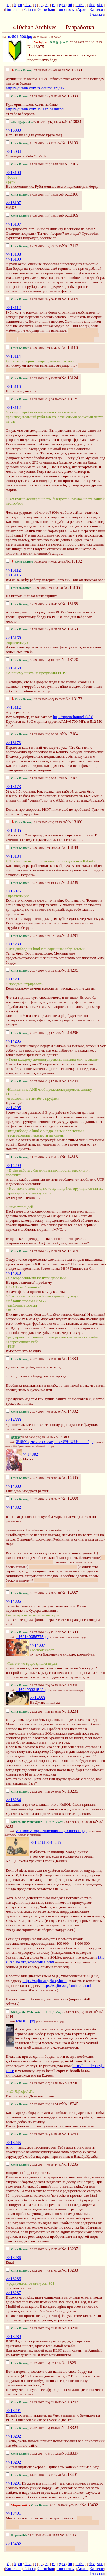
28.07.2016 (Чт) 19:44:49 (29, 1437)
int (70, 4)
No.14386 (69, 1498)
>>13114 (13, 356)
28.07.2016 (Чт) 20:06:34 (33, 1477)
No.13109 (70, 215)
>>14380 (13, 1420)
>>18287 (13, 2292)
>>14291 (13, 979)
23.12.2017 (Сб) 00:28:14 (51, 1821)
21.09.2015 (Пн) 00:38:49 (34, 734)
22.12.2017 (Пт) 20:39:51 (34, 1791)
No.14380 (69, 1358)
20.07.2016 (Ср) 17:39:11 (33, 1081)
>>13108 (13, 254)
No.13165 (71, 587)
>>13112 (13, 307)
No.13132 (73, 561)
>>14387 (37, 1645)
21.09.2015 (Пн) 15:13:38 (36, 822)
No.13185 (70, 778)
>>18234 (13, 1799)
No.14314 (69, 1251)
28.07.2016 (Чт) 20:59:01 (33, 1593)
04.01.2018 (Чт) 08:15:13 (43, 2505)
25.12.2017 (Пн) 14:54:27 (34, 2104)
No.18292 (70, 2402)
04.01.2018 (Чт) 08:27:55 (32, 2535)
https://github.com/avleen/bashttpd (35, 109)
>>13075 (13, 891)
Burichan (13, 9)
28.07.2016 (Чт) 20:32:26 (33, 1499)
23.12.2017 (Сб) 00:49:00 (51, 2012)
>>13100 (13, 172)
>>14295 (13, 1041)
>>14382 (30, 1454)
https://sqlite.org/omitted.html (66, 1985)
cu (20, 4)
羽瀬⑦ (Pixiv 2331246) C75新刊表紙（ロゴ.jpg (55, 1442)
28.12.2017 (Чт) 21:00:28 (33, 2270)
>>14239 (13, 944)
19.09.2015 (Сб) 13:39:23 (36, 699)
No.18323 (70, 2427)
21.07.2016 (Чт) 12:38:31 (33, 1251)
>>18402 (13, 2544)
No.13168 (69, 603)
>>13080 (13, 130)
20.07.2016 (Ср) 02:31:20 (34, 970)
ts (46, 4)
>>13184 (13, 856)
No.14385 (69, 1477)
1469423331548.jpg (33, 1690)
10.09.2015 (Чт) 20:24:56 (35, 561)
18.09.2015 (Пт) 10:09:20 (34, 660)
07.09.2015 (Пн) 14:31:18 (34, 215)
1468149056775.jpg (33, 1637)
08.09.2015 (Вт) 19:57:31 (33, 378)
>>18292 (13, 2436)
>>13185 (13, 830)
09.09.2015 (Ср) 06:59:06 (34, 399)
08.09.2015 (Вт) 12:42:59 (33, 347)
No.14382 (69, 1411)
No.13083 (69, 96)
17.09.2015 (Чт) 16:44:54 (33, 604)
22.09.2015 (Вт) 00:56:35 (33, 847)
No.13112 (70, 245)
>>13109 (13, 259)
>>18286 (13, 2257)
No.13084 (73, 121)
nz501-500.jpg (20, 36)
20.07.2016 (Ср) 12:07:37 (34, 1033)
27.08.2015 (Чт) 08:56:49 (33, 96)
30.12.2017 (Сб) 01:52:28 (34, 2453)
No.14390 (69, 1632)
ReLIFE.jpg (25, 2021)
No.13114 (69, 299)
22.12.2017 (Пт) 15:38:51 (34, 1711)
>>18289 (13, 2336)
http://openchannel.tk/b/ (73, 716)
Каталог (97, 9)
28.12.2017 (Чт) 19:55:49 (33, 2249)
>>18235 (53, 1842)
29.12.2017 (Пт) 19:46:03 (34, 2428)
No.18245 (70, 2104)
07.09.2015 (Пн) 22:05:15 (34, 246)
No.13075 (35, 46)
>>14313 (13, 1273)
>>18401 (13, 2513)
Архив (82, 9)
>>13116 (13, 386)
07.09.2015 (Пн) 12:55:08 (34, 164)
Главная (97, 14)
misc (80, 4)
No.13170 (70, 659)
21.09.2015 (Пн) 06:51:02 (34, 778)
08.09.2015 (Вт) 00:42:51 (33, 299)
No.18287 (69, 2249)
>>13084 (13, 151)
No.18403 (67, 2535)
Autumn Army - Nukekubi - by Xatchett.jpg (51, 1831)
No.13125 (70, 399)
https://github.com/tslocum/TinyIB (35, 88)
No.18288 (69, 2270)
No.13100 (69, 142)
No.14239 (70, 882)
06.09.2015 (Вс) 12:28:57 (33, 143)
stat (100, 4)
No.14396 (70, 1685)
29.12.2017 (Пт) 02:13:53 (34, 2328)
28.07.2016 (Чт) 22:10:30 (33, 1632)
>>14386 (13, 1601)
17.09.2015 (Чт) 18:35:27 (33, 629)
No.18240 (70, 2083)
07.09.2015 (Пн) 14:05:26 (34, 194)
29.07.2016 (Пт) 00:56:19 (34, 1685)
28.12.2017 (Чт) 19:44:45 (33, 2164)
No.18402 (89, 2505)
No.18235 (70, 1791)
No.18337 (70, 2453)
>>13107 (13, 202)
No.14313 (69, 1156)
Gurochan (45, 9)
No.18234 (70, 1711)
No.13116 (69, 347)
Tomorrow (65, 9)
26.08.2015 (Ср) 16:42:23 (65, 42)
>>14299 (13, 1165)
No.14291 (70, 935)
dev (28, 4)
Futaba (29, 9)
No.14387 (69, 1592)
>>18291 (13, 2410)
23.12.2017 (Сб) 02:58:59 (34, 2083)
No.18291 (70, 2362)
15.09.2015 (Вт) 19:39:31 (34, 587)
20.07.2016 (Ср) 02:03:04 (34, 935)
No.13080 (73, 70)
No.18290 (70, 2328)
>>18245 (13, 2142)
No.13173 (74, 699)
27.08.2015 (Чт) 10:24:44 (35, 122)
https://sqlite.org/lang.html (44, 1980)
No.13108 (70, 194)
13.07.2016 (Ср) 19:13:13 (34, 882)
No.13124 (69, 378)
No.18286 (69, 2164)
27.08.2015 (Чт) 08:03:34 (35, 70)
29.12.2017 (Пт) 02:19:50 (34, 2402)
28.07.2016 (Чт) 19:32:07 (33, 1411)
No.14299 (69, 1081)
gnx (62, 4)
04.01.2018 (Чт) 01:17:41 (33, 2475)
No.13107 (70, 164)
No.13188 (69, 847)
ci (53, 4)
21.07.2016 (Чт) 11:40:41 (33, 1157)
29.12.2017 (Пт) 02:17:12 (34, 2363)
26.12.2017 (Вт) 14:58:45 (33, 2134)
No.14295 (70, 970)
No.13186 (74, 822)
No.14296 (70, 1032)
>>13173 (13, 742)
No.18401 (69, 2474)
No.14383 (61, 1437)
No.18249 (69, 2134)
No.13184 (70, 734)
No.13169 (69, 629)
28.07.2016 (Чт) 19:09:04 (33, 1359)
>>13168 (13, 638)
